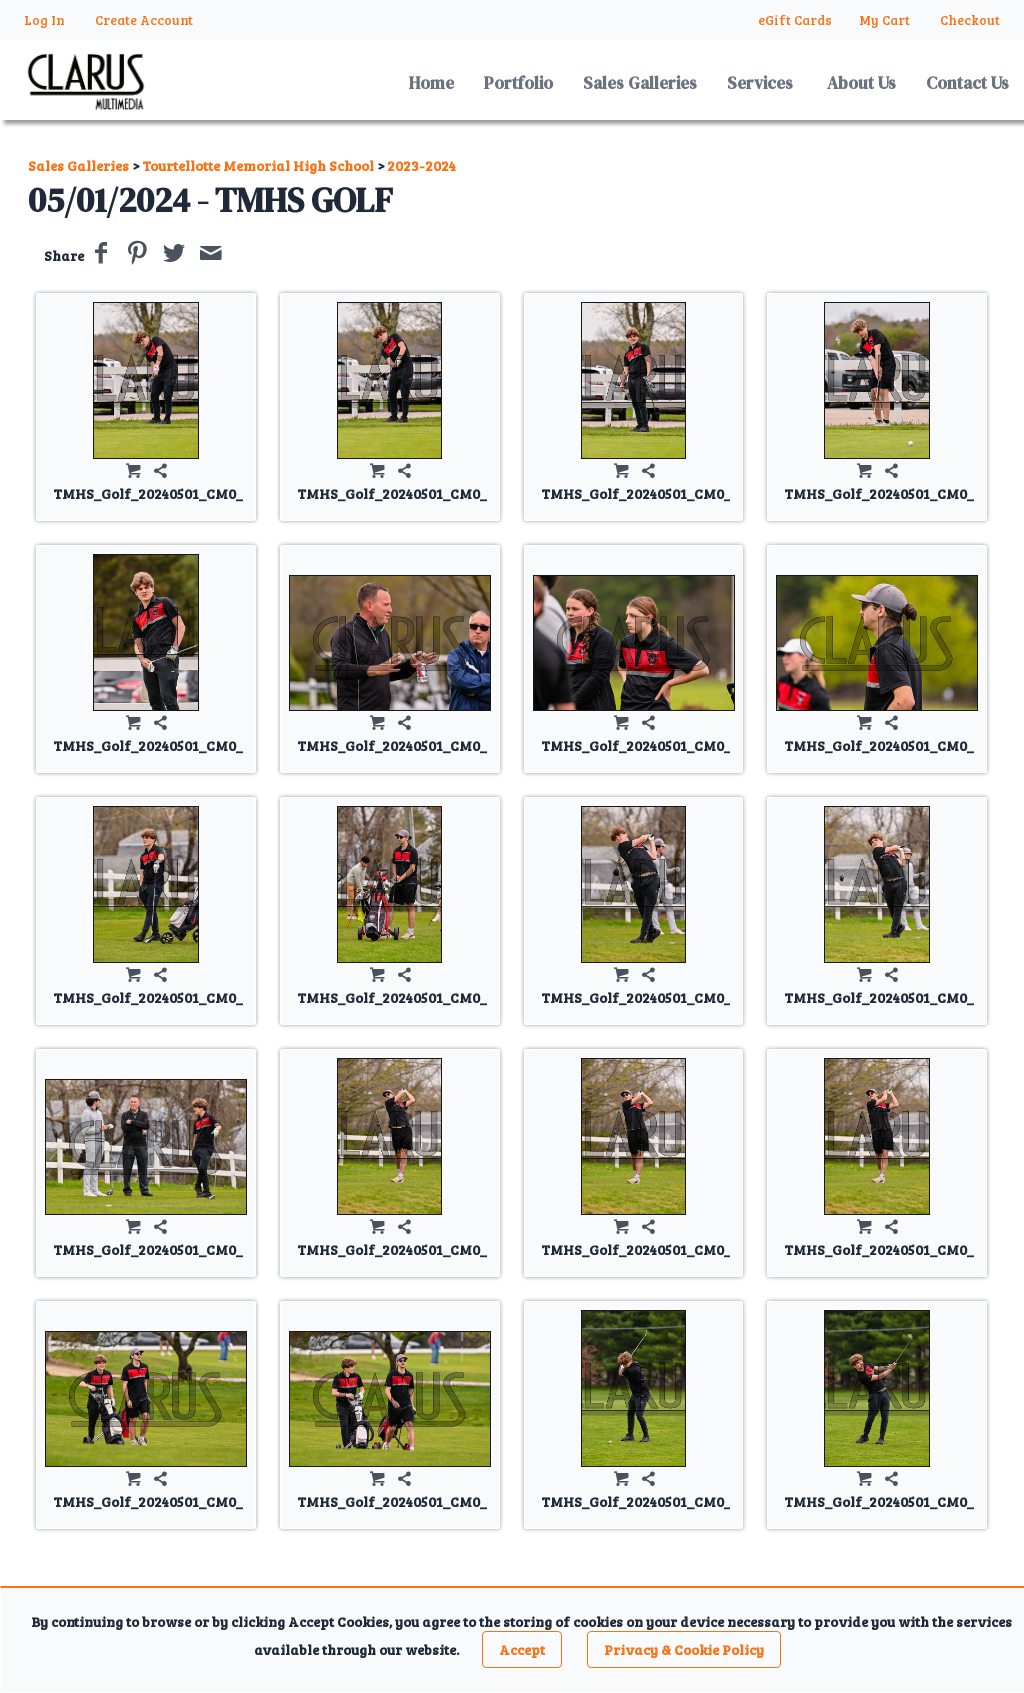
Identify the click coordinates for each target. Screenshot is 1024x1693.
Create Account (144, 20)
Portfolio (518, 83)
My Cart (886, 20)
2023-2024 (421, 165)
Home (431, 83)
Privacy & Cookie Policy (684, 1649)
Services (760, 83)
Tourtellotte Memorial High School (258, 165)
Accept (522, 1649)
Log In (44, 20)
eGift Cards (795, 20)
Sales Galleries (640, 83)
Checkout (970, 20)
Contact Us (967, 83)
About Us (861, 83)
